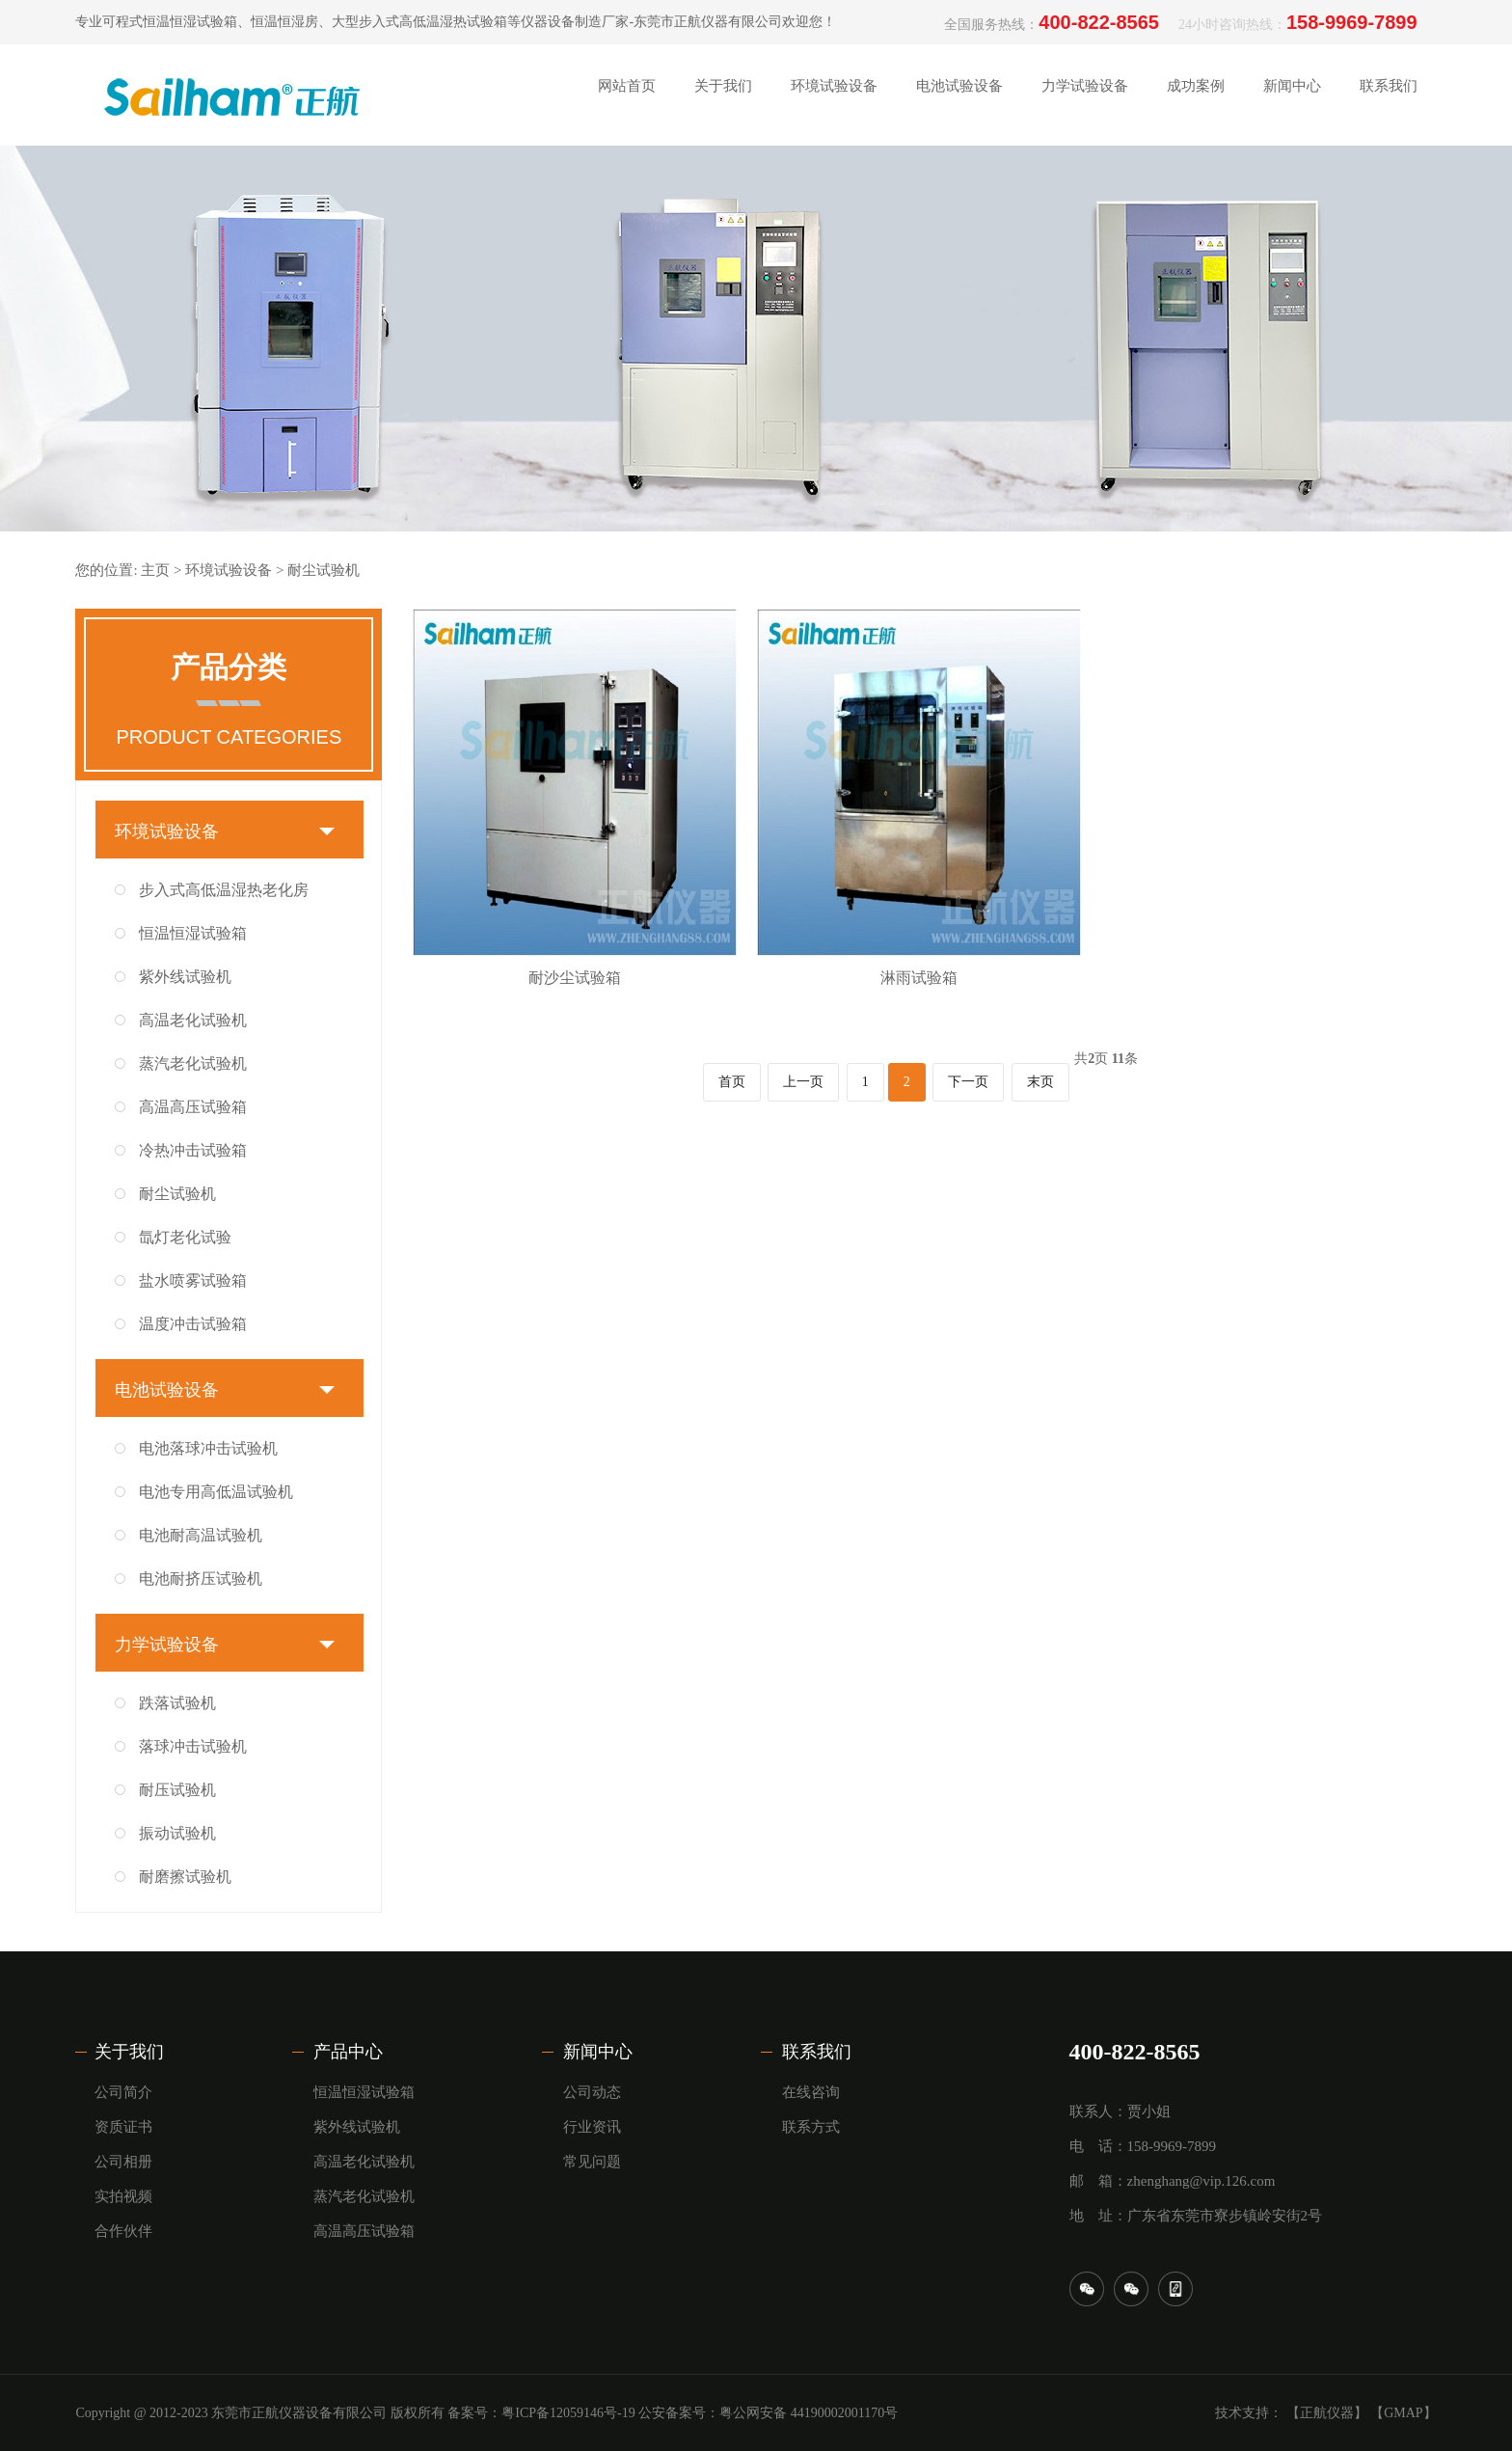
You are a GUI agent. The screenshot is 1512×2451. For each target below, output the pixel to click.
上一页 (803, 1082)
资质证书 (123, 2127)
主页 (155, 570)
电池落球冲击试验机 (208, 1448)
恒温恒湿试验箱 (193, 933)
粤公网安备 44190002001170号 (808, 2413)
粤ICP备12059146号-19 (567, 2413)
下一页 (968, 1082)
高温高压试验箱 (193, 1107)
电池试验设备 (167, 1390)
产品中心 (348, 2051)
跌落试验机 (177, 1703)
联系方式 (811, 2127)
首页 (731, 1082)
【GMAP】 (1403, 2413)
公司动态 (592, 2092)
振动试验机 (177, 1833)
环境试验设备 (228, 570)
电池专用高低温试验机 (216, 1492)
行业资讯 (592, 2127)
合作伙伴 (123, 2231)
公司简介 (123, 2092)
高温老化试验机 (193, 1020)
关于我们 (129, 2051)
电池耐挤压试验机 (200, 1578)
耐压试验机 (177, 1790)
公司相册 (123, 2161)
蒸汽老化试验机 (193, 1063)
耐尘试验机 (323, 570)
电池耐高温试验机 (200, 1535)
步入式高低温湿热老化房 (224, 890)
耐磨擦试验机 (185, 1876)
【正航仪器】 (1326, 2413)
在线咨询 (811, 2092)
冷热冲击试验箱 (193, 1150)
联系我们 (816, 2051)
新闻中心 (598, 2051)
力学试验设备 (167, 1644)
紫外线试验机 (185, 976)
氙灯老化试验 (185, 1237)
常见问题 (592, 2161)
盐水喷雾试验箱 (193, 1280)
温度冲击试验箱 (193, 1324)
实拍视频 (123, 2196)
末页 (1040, 1082)
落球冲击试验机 (193, 1746)
